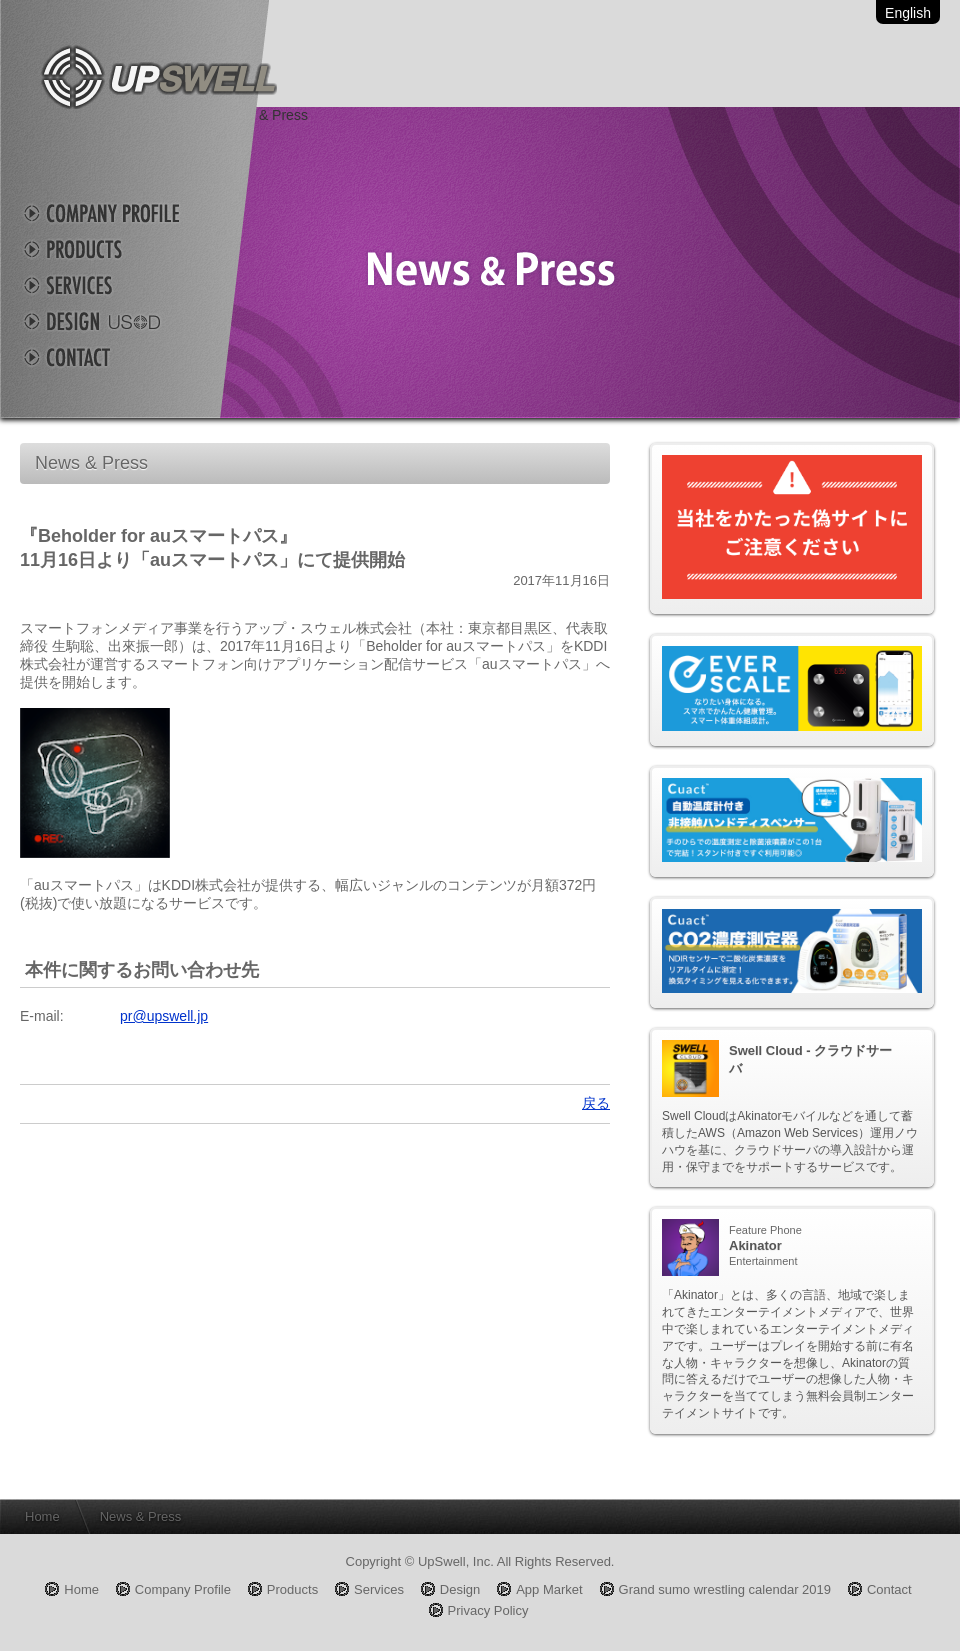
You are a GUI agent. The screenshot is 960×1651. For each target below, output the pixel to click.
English (908, 13)
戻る (596, 1103)
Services (120, 285)
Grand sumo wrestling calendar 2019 (725, 1589)
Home (42, 1516)
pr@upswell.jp (164, 1016)
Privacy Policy (488, 1610)
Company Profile (120, 213)
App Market (549, 1589)
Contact (120, 357)
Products (120, 249)
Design (120, 321)
